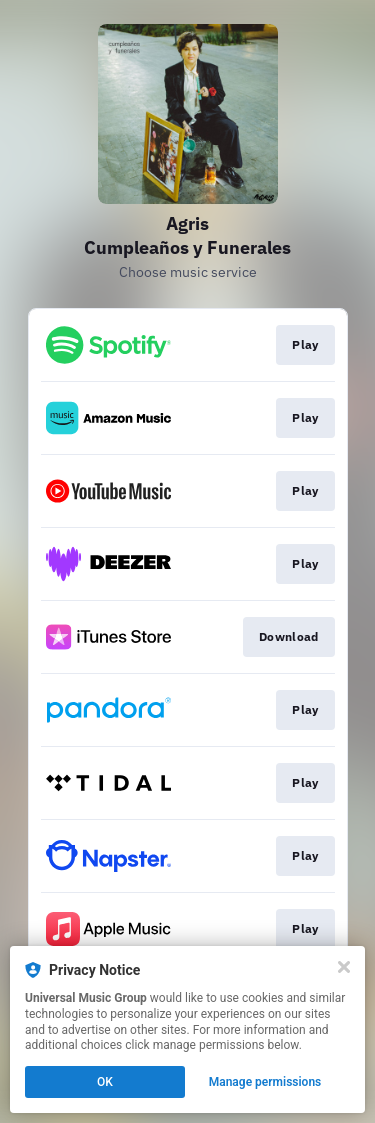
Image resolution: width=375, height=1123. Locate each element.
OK (105, 1082)
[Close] (344, 967)
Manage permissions (265, 1082)
